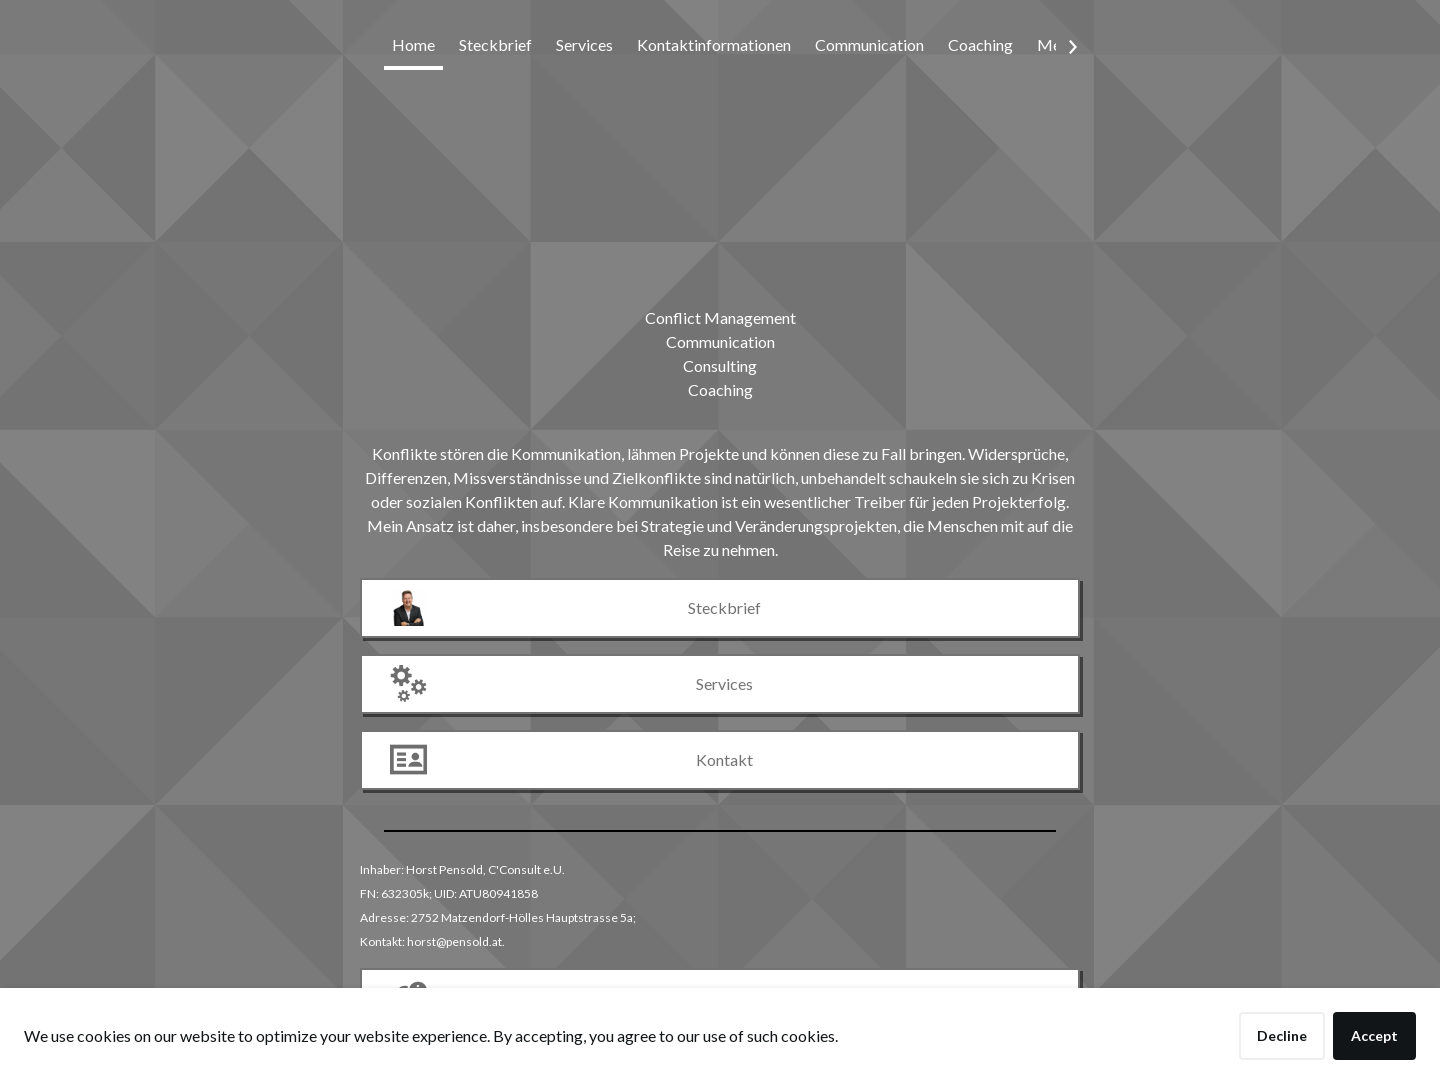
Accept (1374, 1035)
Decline (1282, 1035)
